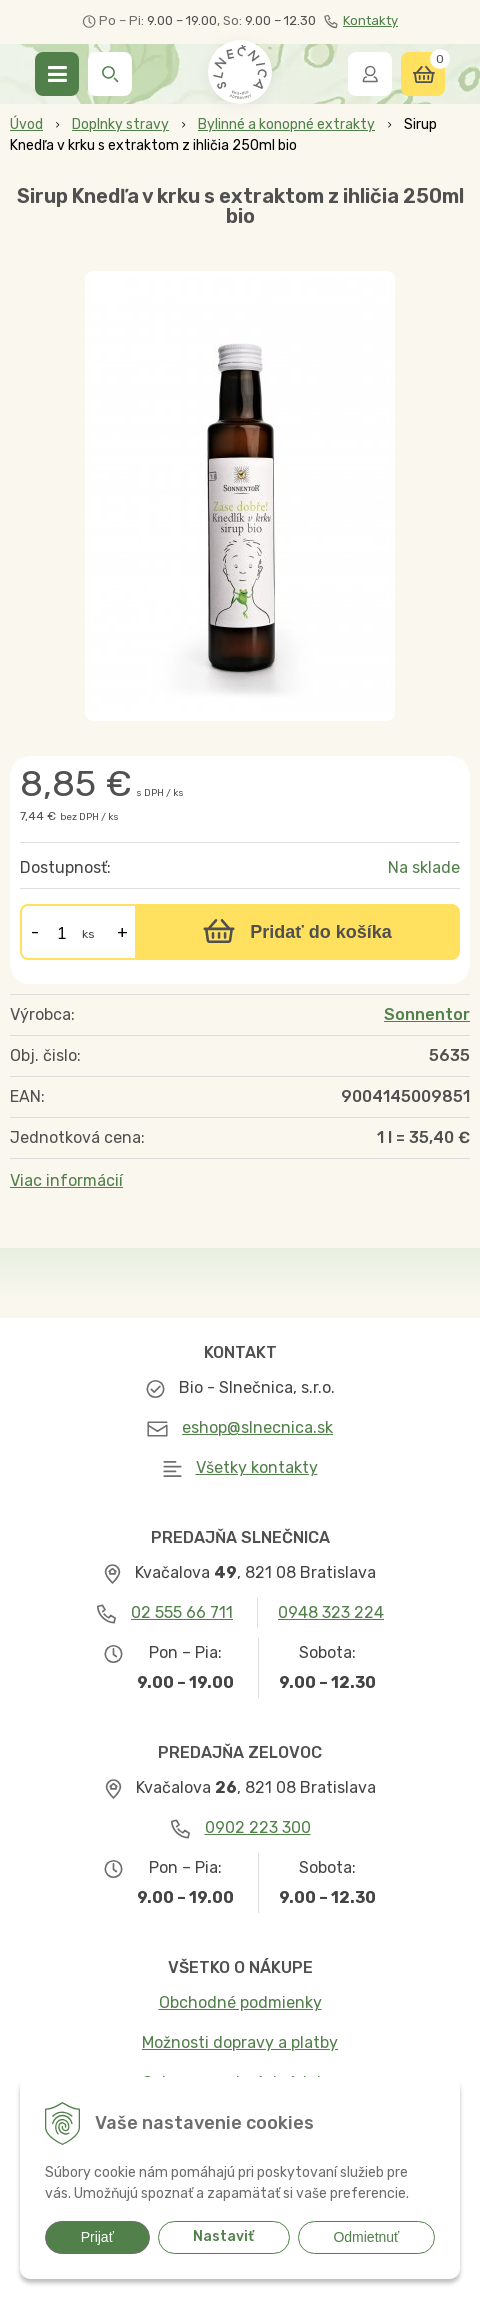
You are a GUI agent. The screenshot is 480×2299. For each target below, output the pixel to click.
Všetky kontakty (257, 1467)
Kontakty (361, 21)
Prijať (97, 2237)
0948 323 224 (331, 1612)
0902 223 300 (258, 1827)
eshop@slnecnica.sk (257, 1427)
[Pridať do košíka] (297, 932)
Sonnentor (427, 1014)
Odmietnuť (366, 2237)
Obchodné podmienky (240, 2002)
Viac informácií (66, 1180)
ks (88, 934)
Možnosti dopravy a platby (240, 2042)
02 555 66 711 (182, 1612)
